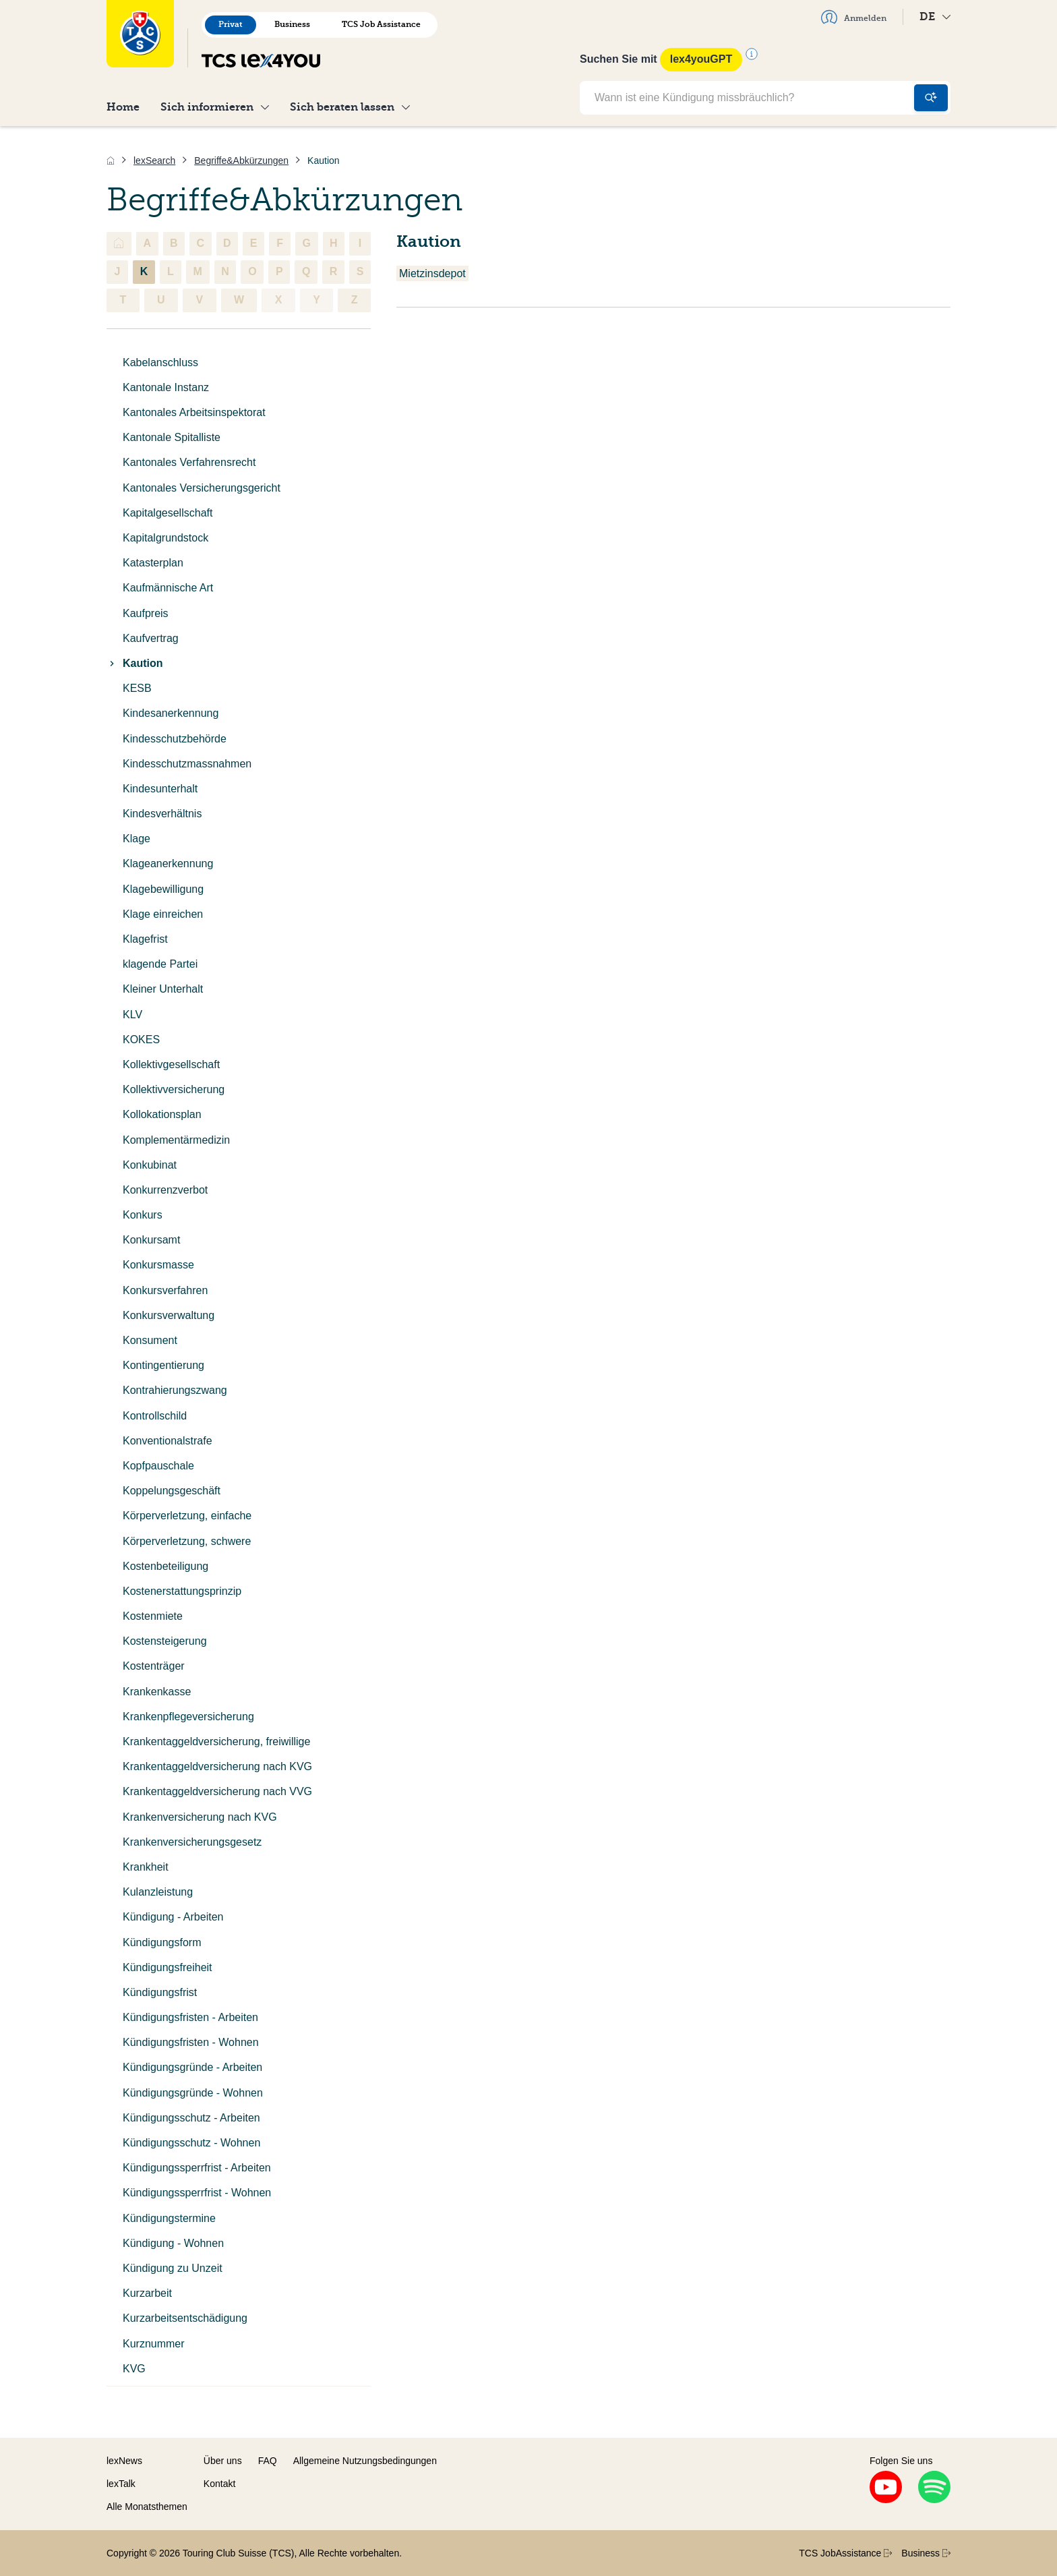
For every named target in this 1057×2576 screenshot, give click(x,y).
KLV (132, 1014)
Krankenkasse (157, 1691)
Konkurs (142, 1215)
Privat (230, 24)
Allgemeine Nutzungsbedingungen (365, 2460)
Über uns (223, 2460)
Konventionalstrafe (167, 1440)
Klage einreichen (163, 914)
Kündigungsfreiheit (167, 1967)
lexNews (124, 2460)
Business (292, 24)
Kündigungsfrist (160, 1992)
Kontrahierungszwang (175, 1390)
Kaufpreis (146, 613)
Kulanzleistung (158, 1892)
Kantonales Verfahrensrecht (189, 462)
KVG (134, 2368)
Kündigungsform (162, 1942)
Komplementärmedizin (176, 1140)
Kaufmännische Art (168, 587)
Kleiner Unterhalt (163, 989)
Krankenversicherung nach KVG (200, 1817)
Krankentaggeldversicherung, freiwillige (216, 1741)
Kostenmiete (153, 1616)
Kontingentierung (163, 1365)
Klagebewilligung (163, 889)
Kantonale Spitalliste (171, 437)
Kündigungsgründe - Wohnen (193, 2093)
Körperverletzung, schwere (187, 1541)
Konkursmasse (158, 1264)
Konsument (150, 1340)
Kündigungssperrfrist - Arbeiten (197, 2167)
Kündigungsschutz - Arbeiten (191, 2118)
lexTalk (121, 2483)
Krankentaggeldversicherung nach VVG (217, 1791)
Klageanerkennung (168, 863)
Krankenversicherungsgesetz (192, 1842)
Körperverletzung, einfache (187, 1515)
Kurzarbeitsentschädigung (185, 2318)
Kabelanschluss (160, 362)
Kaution (135, 663)
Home (123, 106)
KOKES (141, 1039)
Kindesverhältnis (162, 813)
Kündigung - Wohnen (173, 2243)
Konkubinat (150, 1165)
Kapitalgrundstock (165, 538)
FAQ (267, 2460)
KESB (137, 688)
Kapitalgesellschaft (167, 513)
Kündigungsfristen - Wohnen (191, 2042)
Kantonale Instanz (166, 387)
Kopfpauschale (158, 1465)
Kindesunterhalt (160, 788)
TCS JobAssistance (845, 2553)
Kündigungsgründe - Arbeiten (192, 2067)
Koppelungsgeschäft (171, 1490)
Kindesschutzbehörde (175, 738)
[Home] (111, 160)
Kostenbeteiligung (165, 1566)
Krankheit (146, 1867)
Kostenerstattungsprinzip (182, 1591)
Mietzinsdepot (432, 273)
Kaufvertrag (151, 638)
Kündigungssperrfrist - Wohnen (197, 2192)
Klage (136, 838)
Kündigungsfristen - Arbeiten (190, 2017)
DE (934, 16)
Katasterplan (153, 562)
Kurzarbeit (147, 2293)
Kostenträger (154, 1666)
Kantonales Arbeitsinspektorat (194, 412)
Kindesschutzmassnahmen (187, 763)
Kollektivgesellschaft (171, 1064)
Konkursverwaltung (168, 1315)
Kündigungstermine (169, 2218)
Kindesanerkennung (170, 713)
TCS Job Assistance (381, 24)
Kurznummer (154, 2343)
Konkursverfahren (165, 1290)
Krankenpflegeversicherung (188, 1716)
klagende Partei (160, 964)
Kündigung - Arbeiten (173, 1917)
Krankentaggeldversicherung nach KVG (217, 1766)
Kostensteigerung (165, 1641)
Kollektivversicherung (173, 1089)
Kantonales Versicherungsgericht (201, 488)
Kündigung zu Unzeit (172, 2268)
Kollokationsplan (162, 1114)
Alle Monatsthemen (147, 2506)
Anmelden (853, 17)
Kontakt (219, 2483)
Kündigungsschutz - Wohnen (191, 2142)
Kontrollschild (155, 1416)
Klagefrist (145, 939)
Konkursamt (151, 1240)
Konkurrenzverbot (165, 1190)
